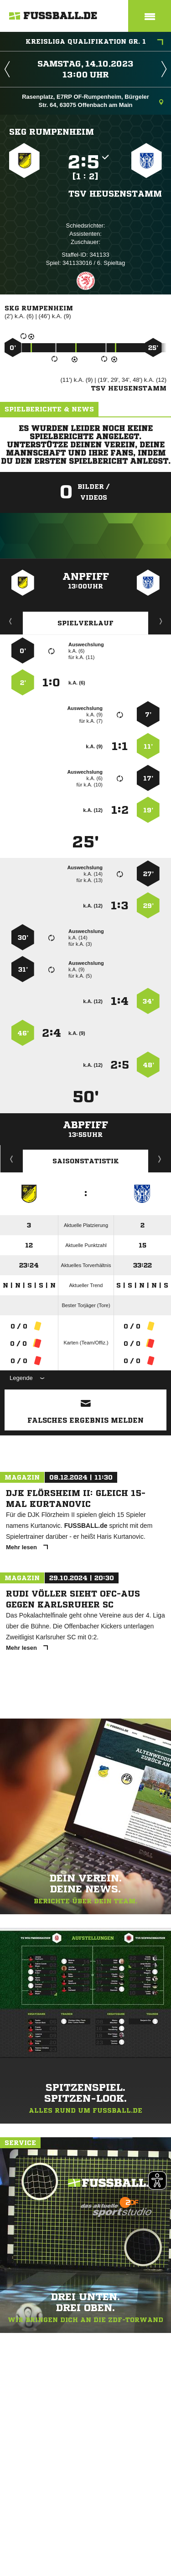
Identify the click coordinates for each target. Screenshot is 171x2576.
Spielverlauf (85, 623)
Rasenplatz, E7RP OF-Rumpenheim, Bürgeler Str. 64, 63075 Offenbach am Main (92, 100)
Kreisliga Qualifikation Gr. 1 (95, 42)
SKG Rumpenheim (51, 131)
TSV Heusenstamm (115, 193)
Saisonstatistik (85, 1161)
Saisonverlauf (160, 1158)
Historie (11, 1158)
